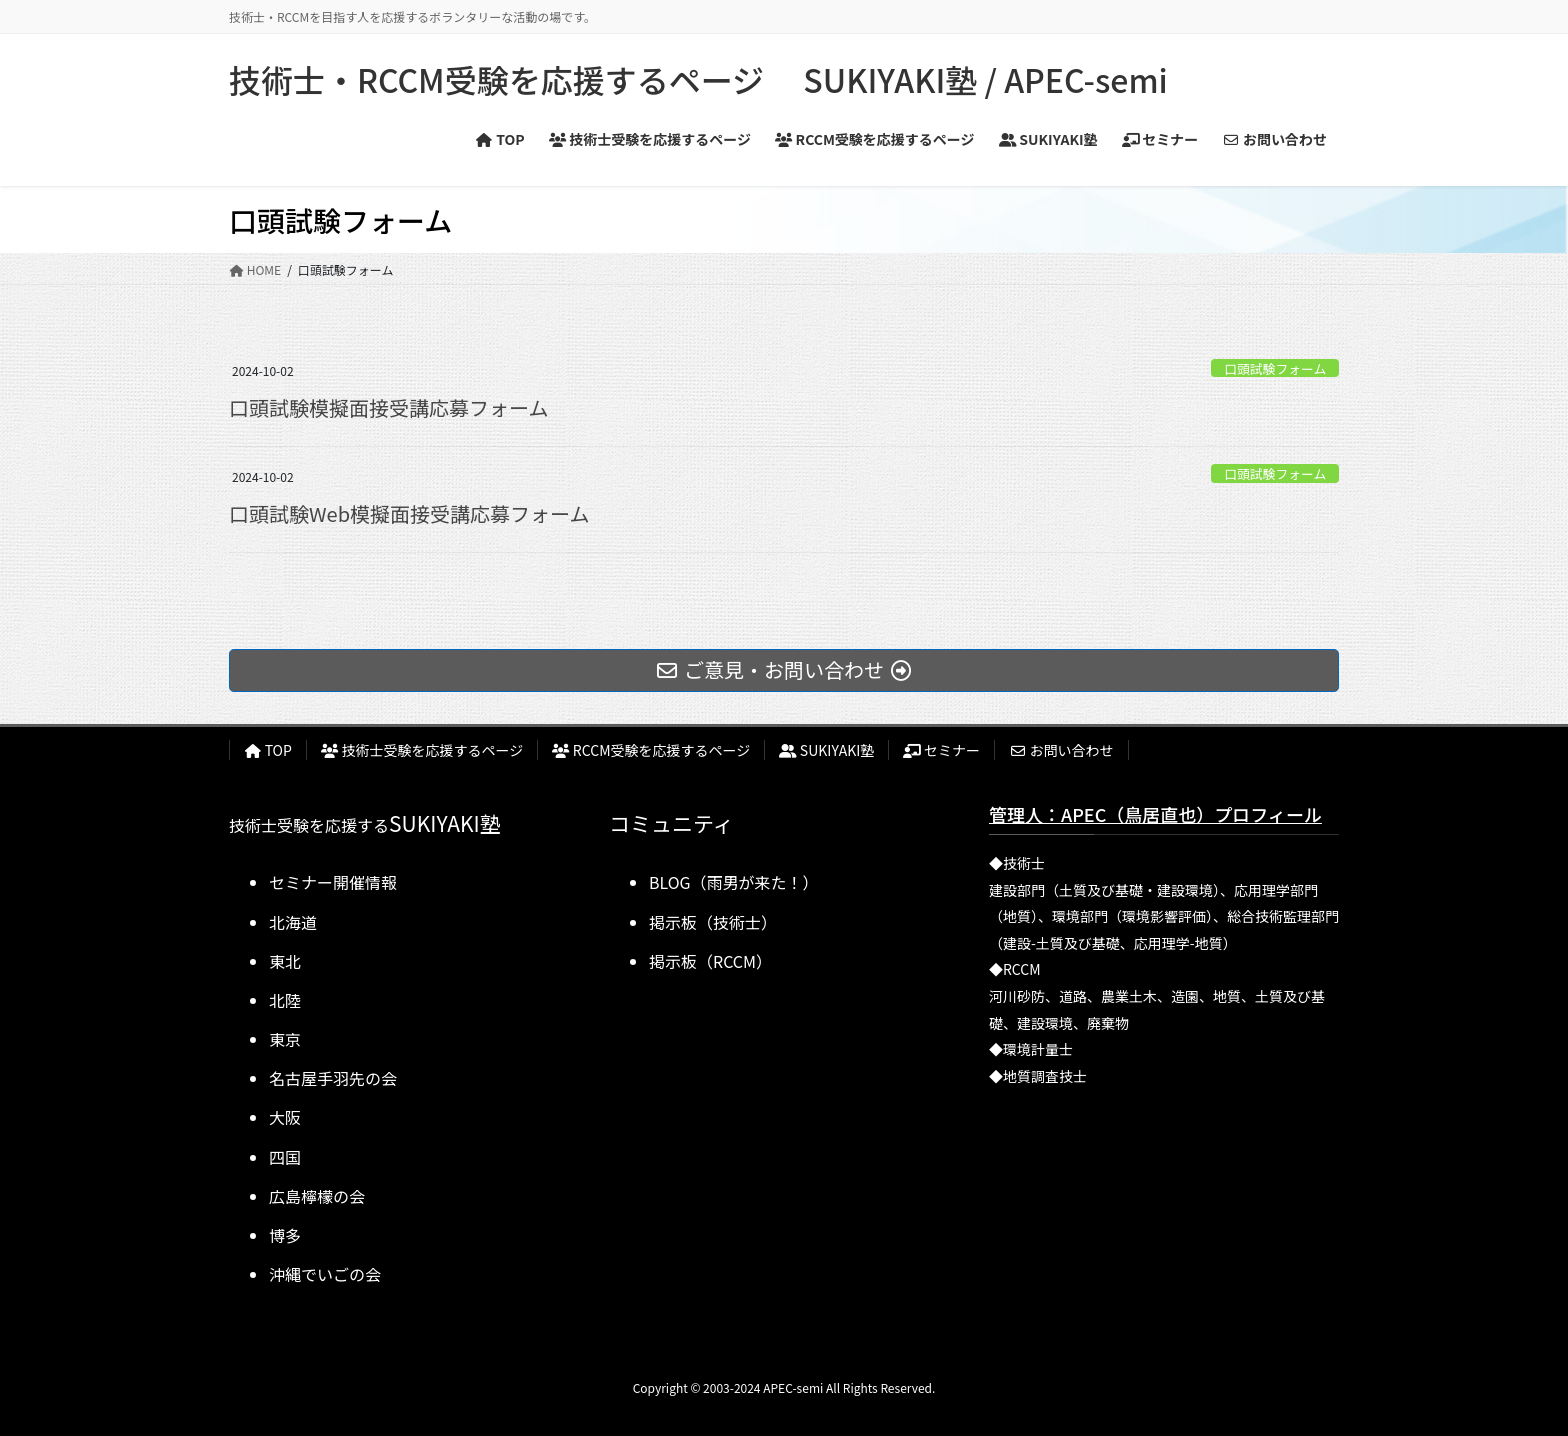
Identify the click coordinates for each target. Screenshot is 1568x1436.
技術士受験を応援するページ (422, 750)
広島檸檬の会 (317, 1196)
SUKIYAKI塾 (826, 750)
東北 (285, 961)
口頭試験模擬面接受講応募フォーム (388, 407)
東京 (285, 1039)
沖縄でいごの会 (325, 1274)
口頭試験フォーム (1275, 368)
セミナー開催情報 (333, 882)
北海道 (293, 922)
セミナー (941, 750)
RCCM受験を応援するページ (651, 750)
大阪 (285, 1117)
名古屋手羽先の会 (333, 1078)
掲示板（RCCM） (710, 961)
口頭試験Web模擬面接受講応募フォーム (409, 513)
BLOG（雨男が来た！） (734, 882)
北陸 (285, 1000)
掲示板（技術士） (713, 922)
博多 (285, 1235)
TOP (268, 750)
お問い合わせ (1061, 750)
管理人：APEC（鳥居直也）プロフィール (1155, 814)
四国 (285, 1157)
